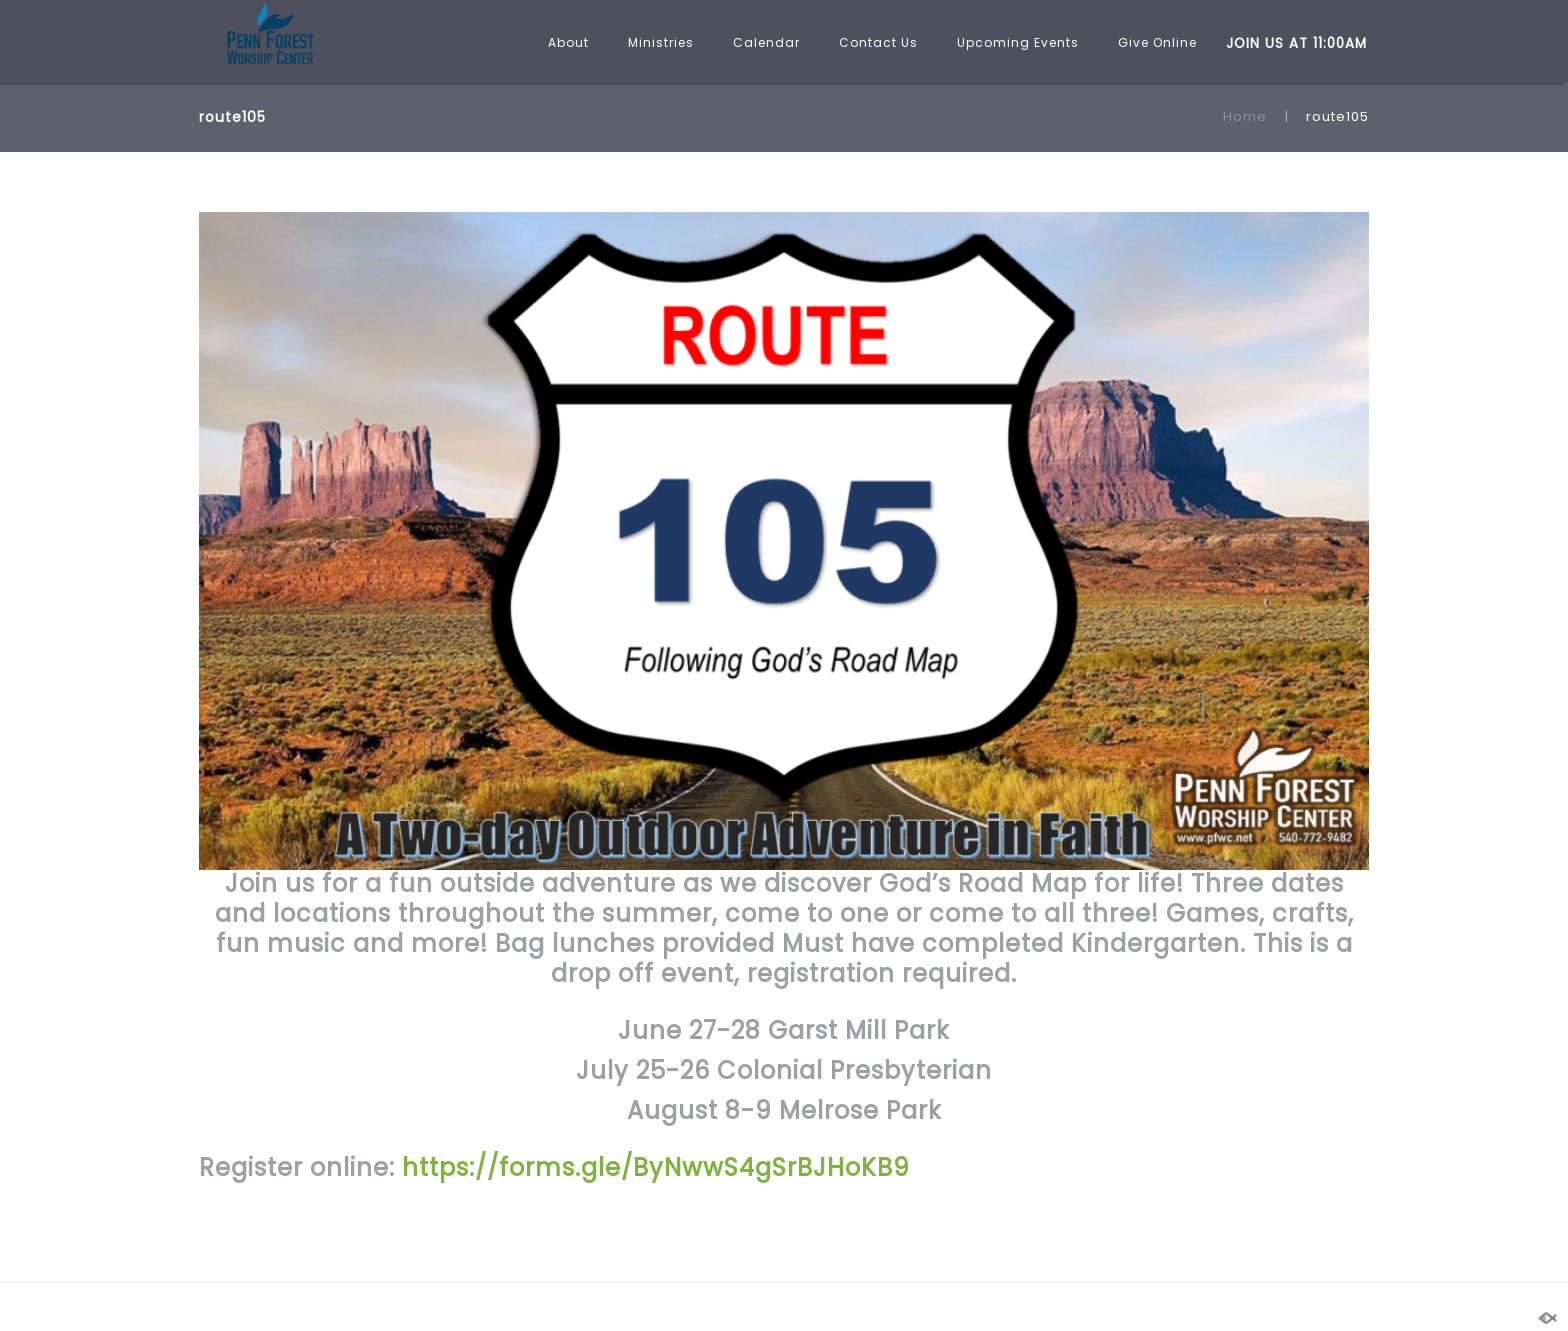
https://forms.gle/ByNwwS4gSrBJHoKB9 (652, 1167)
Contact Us (878, 42)
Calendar (766, 42)
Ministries (661, 42)
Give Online (1157, 42)
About (568, 42)
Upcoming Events (1018, 42)
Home (1245, 116)
